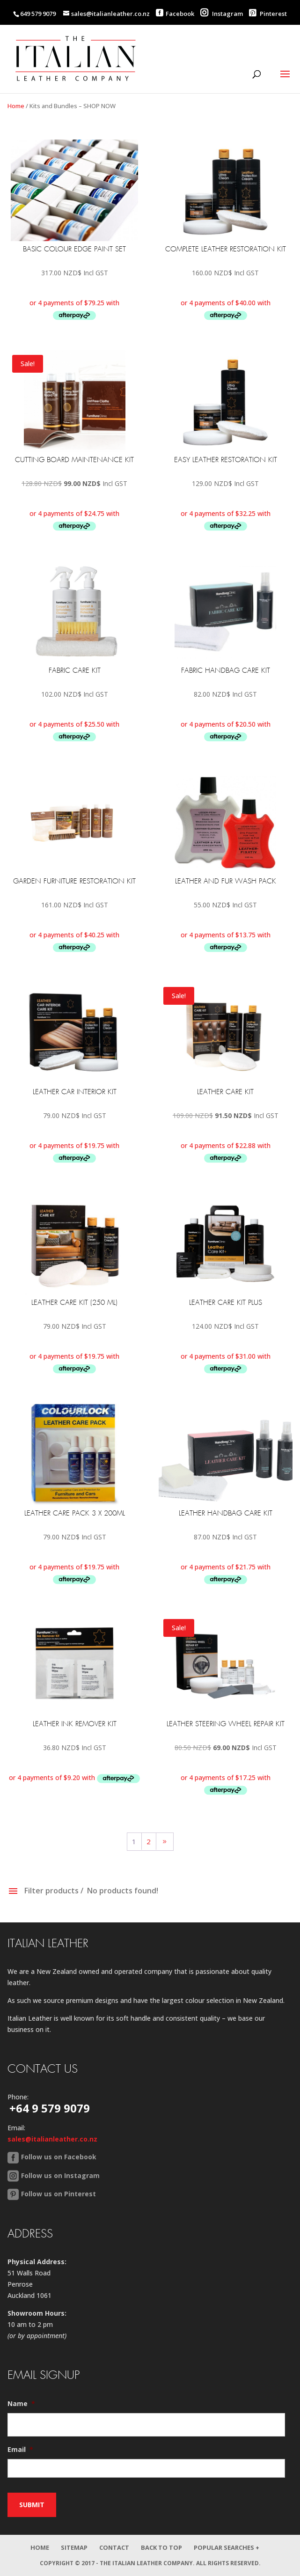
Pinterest (268, 13)
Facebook (180, 13)
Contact (114, 2547)
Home (15, 106)
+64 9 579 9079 (49, 2108)
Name (21, 2403)
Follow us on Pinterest (58, 2193)
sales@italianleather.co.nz (52, 2138)
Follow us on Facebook (58, 2156)
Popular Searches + (226, 2547)
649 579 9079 (38, 13)
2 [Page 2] (148, 1841)
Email (20, 2449)
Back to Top (161, 2547)
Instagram (221, 13)
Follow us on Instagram (60, 2175)
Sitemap (74, 2547)
